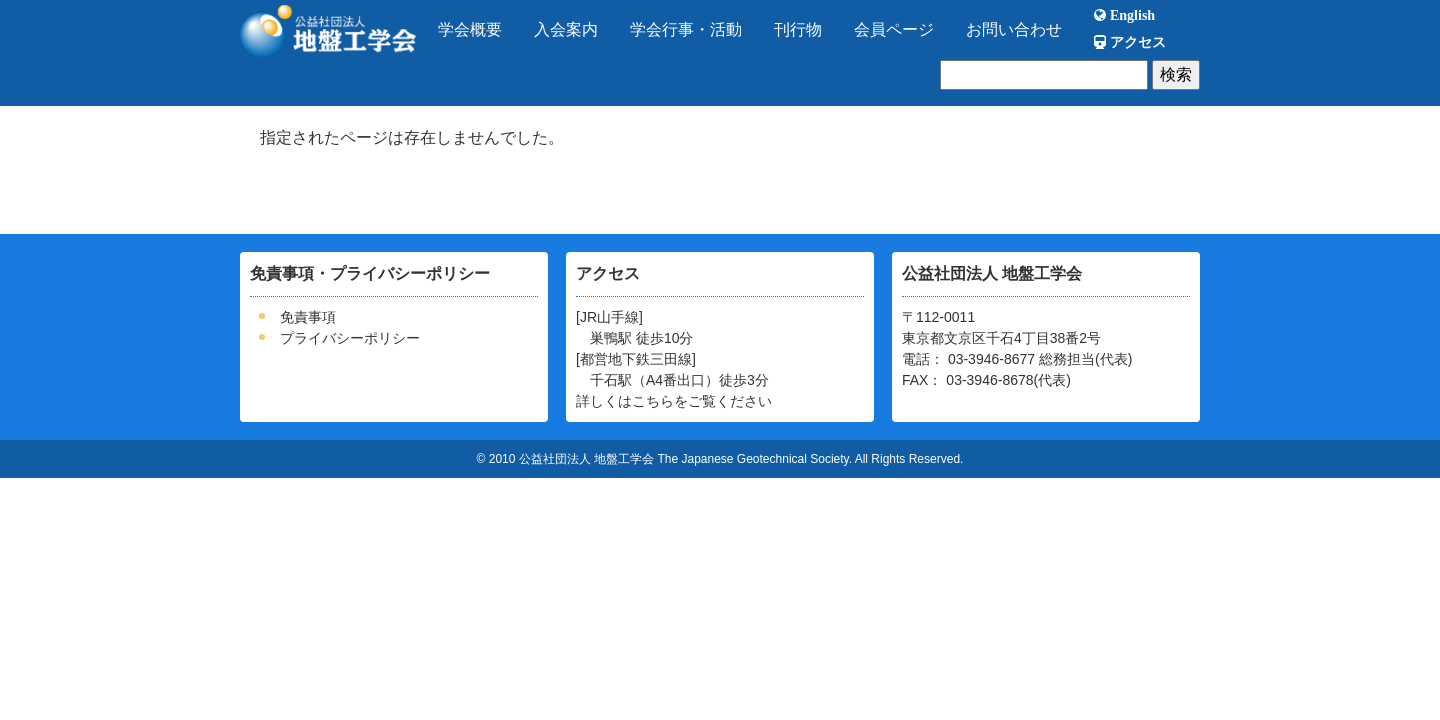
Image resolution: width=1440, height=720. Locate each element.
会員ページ (894, 29)
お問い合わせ (1014, 29)
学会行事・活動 (686, 29)
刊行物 (798, 29)
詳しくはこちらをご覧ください (674, 401)
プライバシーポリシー (350, 338)
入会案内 (566, 29)
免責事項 (308, 317)
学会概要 (470, 29)
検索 (1176, 74)
